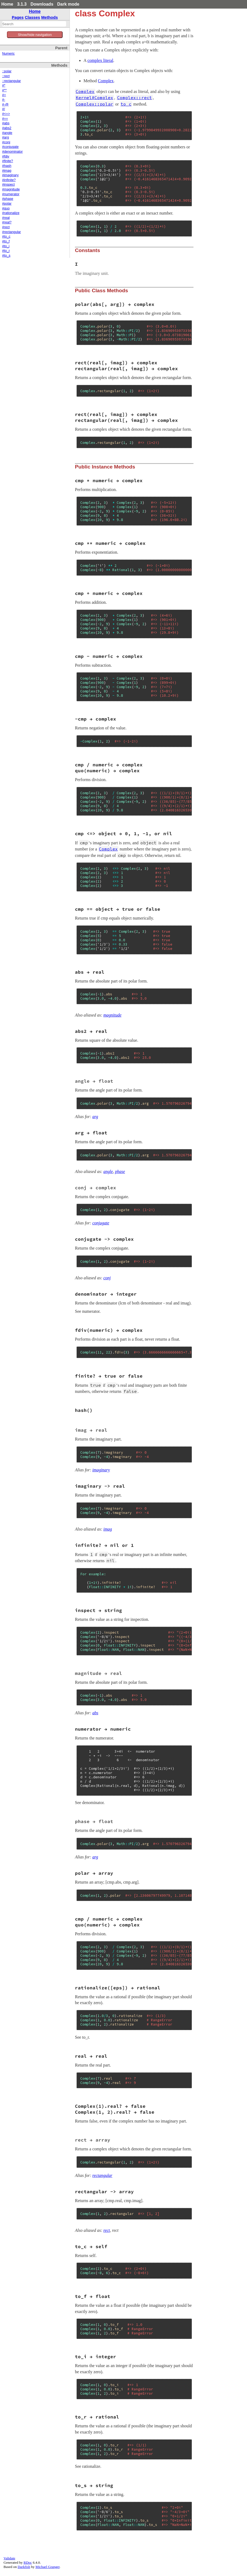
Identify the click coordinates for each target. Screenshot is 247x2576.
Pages (18, 17)
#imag (6, 171)
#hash (6, 166)
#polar (7, 203)
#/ (3, 109)
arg (95, 1116)
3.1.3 (22, 4)
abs (95, 1713)
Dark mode (68, 4)
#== (5, 119)
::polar (7, 71)
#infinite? (9, 180)
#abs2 (6, 128)
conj (107, 1278)
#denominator (12, 151)
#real (6, 218)
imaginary (101, 1470)
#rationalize (10, 213)
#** (4, 90)
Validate (9, 2558)
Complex (106, 80)
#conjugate (10, 147)
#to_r (6, 251)
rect (106, 2230)
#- (3, 100)
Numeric (8, 53)
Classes (32, 17)
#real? (7, 222)
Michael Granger (48, 2567)
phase (120, 1171)
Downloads (42, 4)
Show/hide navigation (35, 35)
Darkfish (24, 2567)
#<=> (6, 114)
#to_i (5, 246)
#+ (4, 95)
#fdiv (5, 156)
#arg (5, 137)
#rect (6, 227)
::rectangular (11, 81)
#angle (7, 133)
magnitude (112, 1015)
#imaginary (10, 175)
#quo (6, 208)
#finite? (7, 161)
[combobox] (34, 24)
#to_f (6, 241)
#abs (5, 123)
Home (7, 4)
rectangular (102, 2175)
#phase (7, 199)
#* (3, 85)
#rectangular (11, 232)
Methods (49, 17)
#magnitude (11, 189)
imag (107, 1529)
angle (108, 1171)
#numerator (10, 194)
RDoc (28, 2562)
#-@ (5, 104)
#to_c (6, 236)
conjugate (100, 1223)
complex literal (100, 60)
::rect (6, 76)
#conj (6, 142)
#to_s (6, 255)
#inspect (8, 184)
